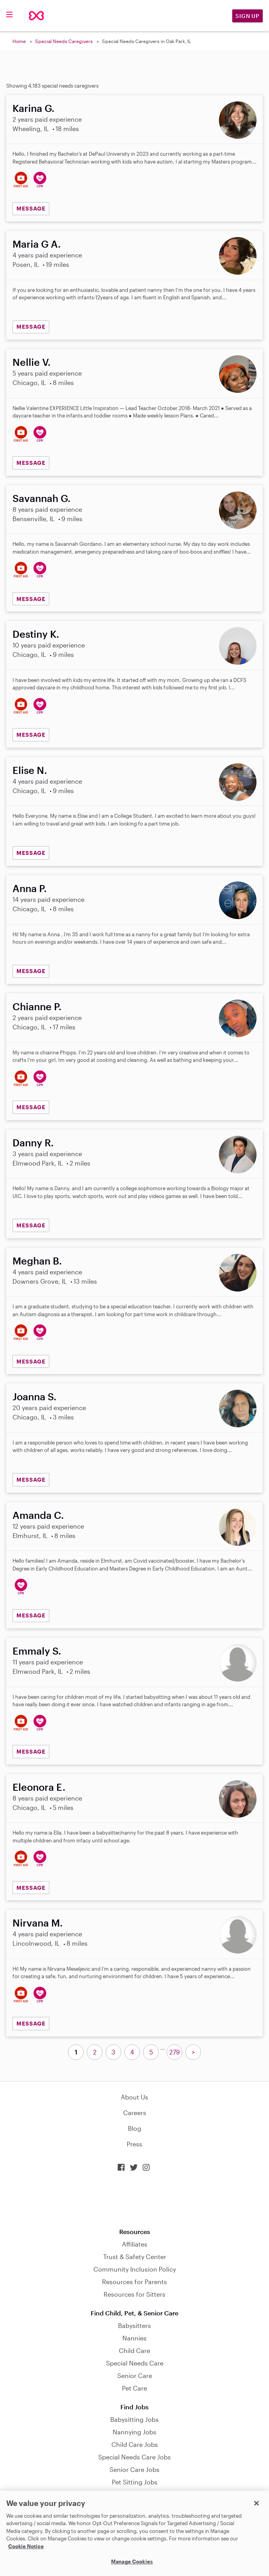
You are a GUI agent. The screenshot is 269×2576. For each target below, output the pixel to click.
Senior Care (134, 2375)
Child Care (134, 2350)
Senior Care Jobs (134, 2469)
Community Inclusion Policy (134, 2269)
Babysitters (134, 2325)
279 (174, 2052)
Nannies (134, 2338)
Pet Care (134, 2388)
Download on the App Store (134, 2199)
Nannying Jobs (134, 2432)
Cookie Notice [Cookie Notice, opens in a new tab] (26, 2546)
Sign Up (247, 16)
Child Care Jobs (134, 2444)
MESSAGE (30, 208)
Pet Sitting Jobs (135, 2482)
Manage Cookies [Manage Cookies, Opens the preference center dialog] (132, 2561)
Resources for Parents (134, 2281)
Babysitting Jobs (134, 2419)
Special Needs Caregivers (64, 41)
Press (134, 2144)
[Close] (256, 2503)
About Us (134, 2097)
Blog (134, 2128)
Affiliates (134, 2244)
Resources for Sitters (134, 2294)
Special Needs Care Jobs (134, 2457)
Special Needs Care (134, 2363)
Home (19, 41)
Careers (134, 2112)
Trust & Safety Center (134, 2256)
